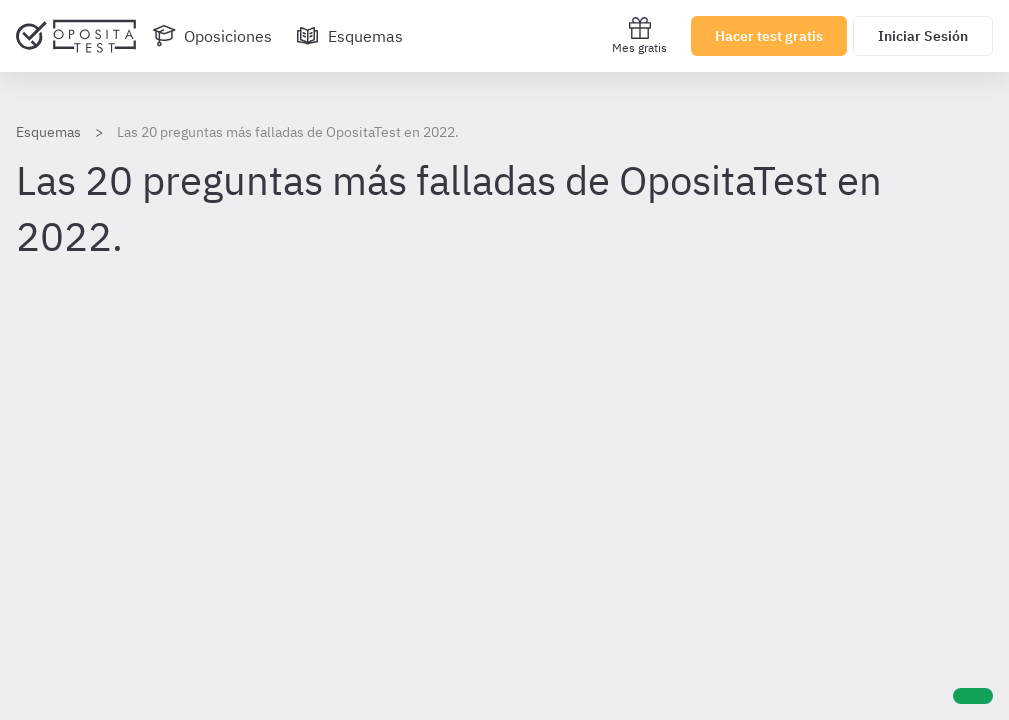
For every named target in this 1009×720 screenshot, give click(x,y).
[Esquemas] (349, 36)
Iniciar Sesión (923, 36)
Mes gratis (639, 35)
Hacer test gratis (769, 36)
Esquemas (48, 132)
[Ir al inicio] (76, 36)
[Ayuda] (973, 696)
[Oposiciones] (212, 36)
